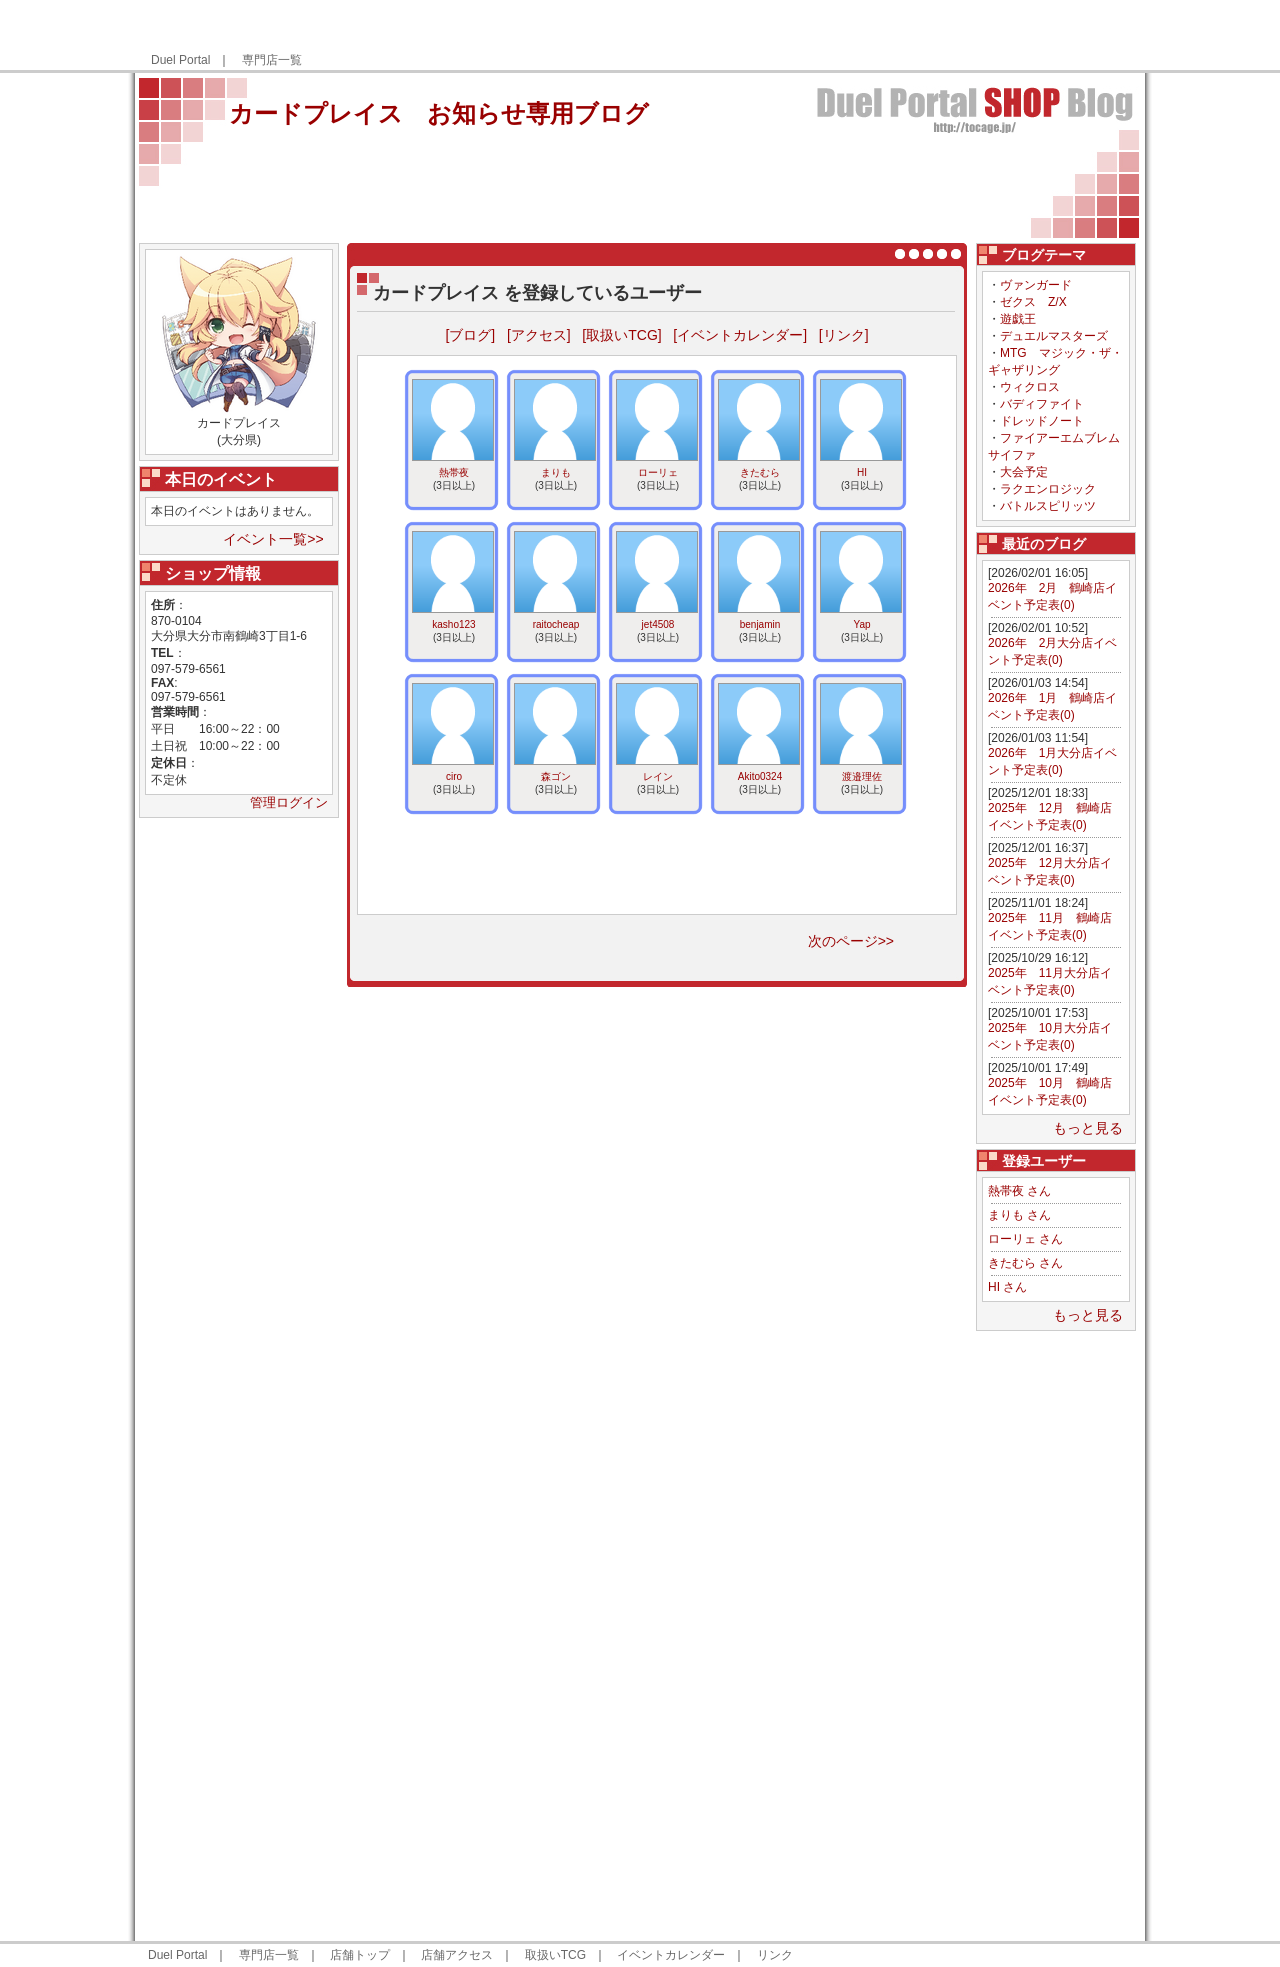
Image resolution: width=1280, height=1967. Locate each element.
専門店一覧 (272, 60)
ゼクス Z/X (1033, 302)
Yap (861, 624)
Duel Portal (180, 60)
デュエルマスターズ (1054, 336)
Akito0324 (760, 776)
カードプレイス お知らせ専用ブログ (439, 113)
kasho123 (453, 624)
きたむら (760, 472)
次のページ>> (851, 941)
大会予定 (1024, 472)
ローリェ (658, 472)
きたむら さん (1025, 1263)
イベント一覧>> (273, 539)
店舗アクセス (457, 1955)
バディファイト (1042, 404)
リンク (775, 1955)
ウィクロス (1030, 387)
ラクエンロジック (1048, 489)
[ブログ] (470, 335)
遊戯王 (1018, 319)
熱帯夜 (454, 472)
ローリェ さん (1025, 1239)
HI (862, 472)
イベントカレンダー (671, 1955)
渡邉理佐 (862, 776)
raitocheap (556, 624)
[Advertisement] (903, 36)
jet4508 (658, 624)
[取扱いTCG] (621, 335)
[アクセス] (539, 335)
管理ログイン (289, 802)
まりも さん (1019, 1215)
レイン (658, 776)
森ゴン (556, 776)
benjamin (760, 624)
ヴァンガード (1036, 285)
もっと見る (1088, 1128)
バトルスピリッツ (1048, 506)
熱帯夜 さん (1019, 1191)
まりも (556, 472)
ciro (454, 776)
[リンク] (844, 335)
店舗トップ (360, 1955)
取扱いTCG (555, 1955)
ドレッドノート (1042, 421)
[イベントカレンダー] (740, 335)
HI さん (1007, 1287)
